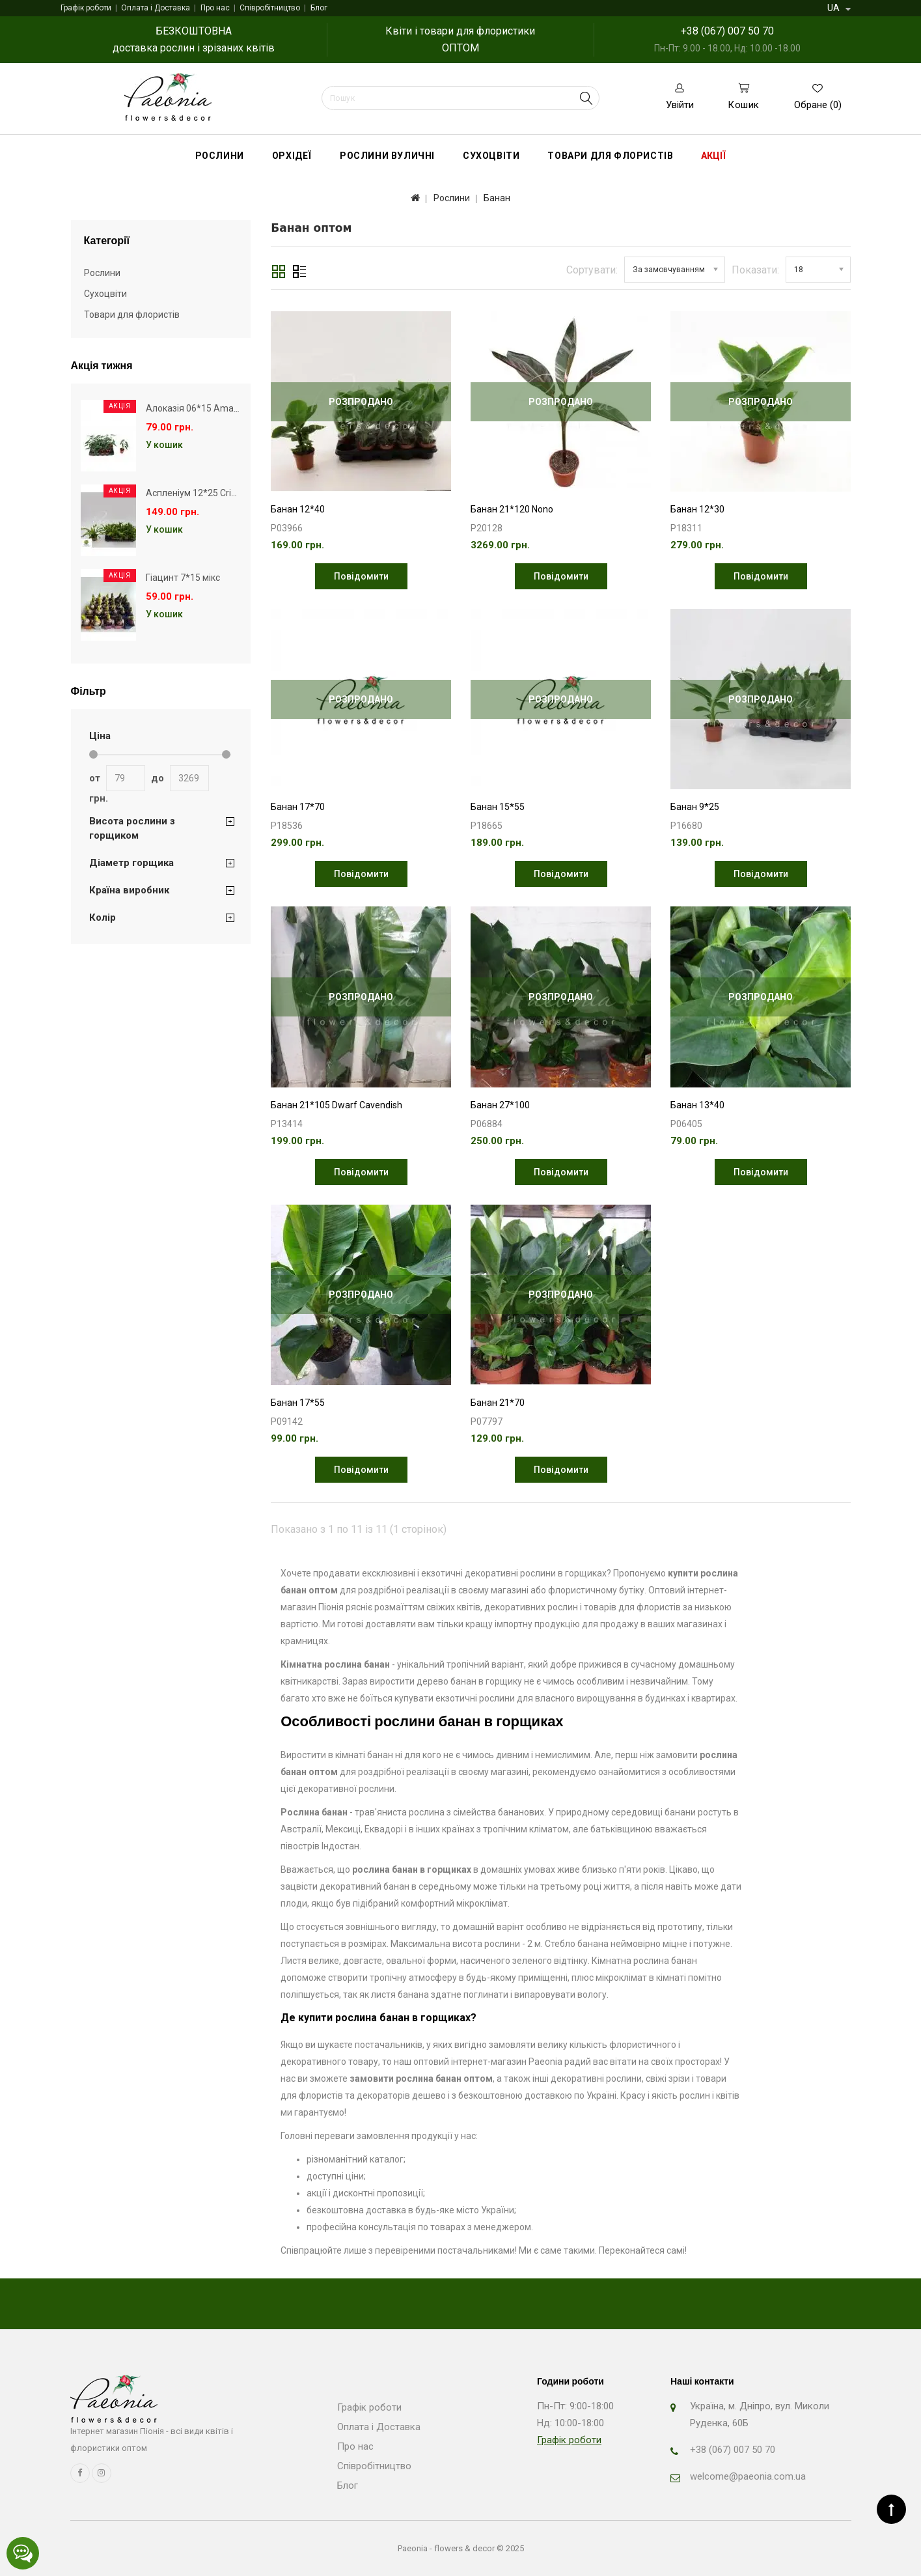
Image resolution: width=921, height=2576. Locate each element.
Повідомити (361, 576)
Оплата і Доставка (155, 7)
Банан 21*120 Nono (512, 509)
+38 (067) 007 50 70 (727, 31)
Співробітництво (270, 7)
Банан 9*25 (694, 807)
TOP (891, 2509)
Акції (713, 155)
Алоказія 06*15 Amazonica (203, 408)
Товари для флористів (610, 155)
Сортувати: (592, 270)
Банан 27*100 (500, 1105)
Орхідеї (292, 155)
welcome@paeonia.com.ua (748, 2476)
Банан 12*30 (697, 509)
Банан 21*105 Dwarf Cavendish (336, 1105)
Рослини (219, 155)
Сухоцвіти (491, 155)
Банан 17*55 (298, 1402)
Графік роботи (86, 7)
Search (586, 98)
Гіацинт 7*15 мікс (183, 577)
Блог (318, 7)
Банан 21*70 (498, 1402)
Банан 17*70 (298, 807)
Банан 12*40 (298, 509)
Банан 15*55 (498, 807)
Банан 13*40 (697, 1105)
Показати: (755, 270)
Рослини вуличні (387, 155)
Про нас (215, 7)
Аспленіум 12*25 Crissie (196, 493)
